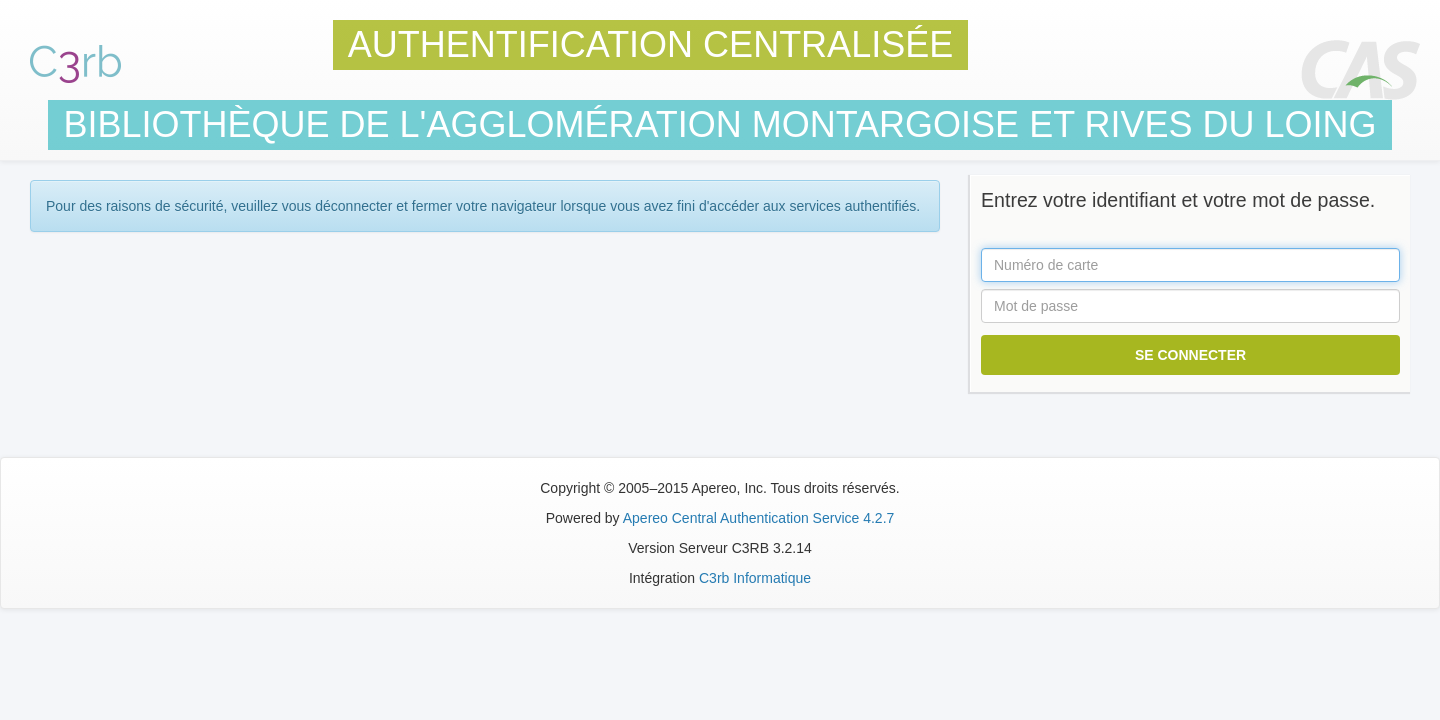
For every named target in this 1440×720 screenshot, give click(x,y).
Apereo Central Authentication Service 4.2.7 (759, 518)
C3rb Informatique (755, 578)
